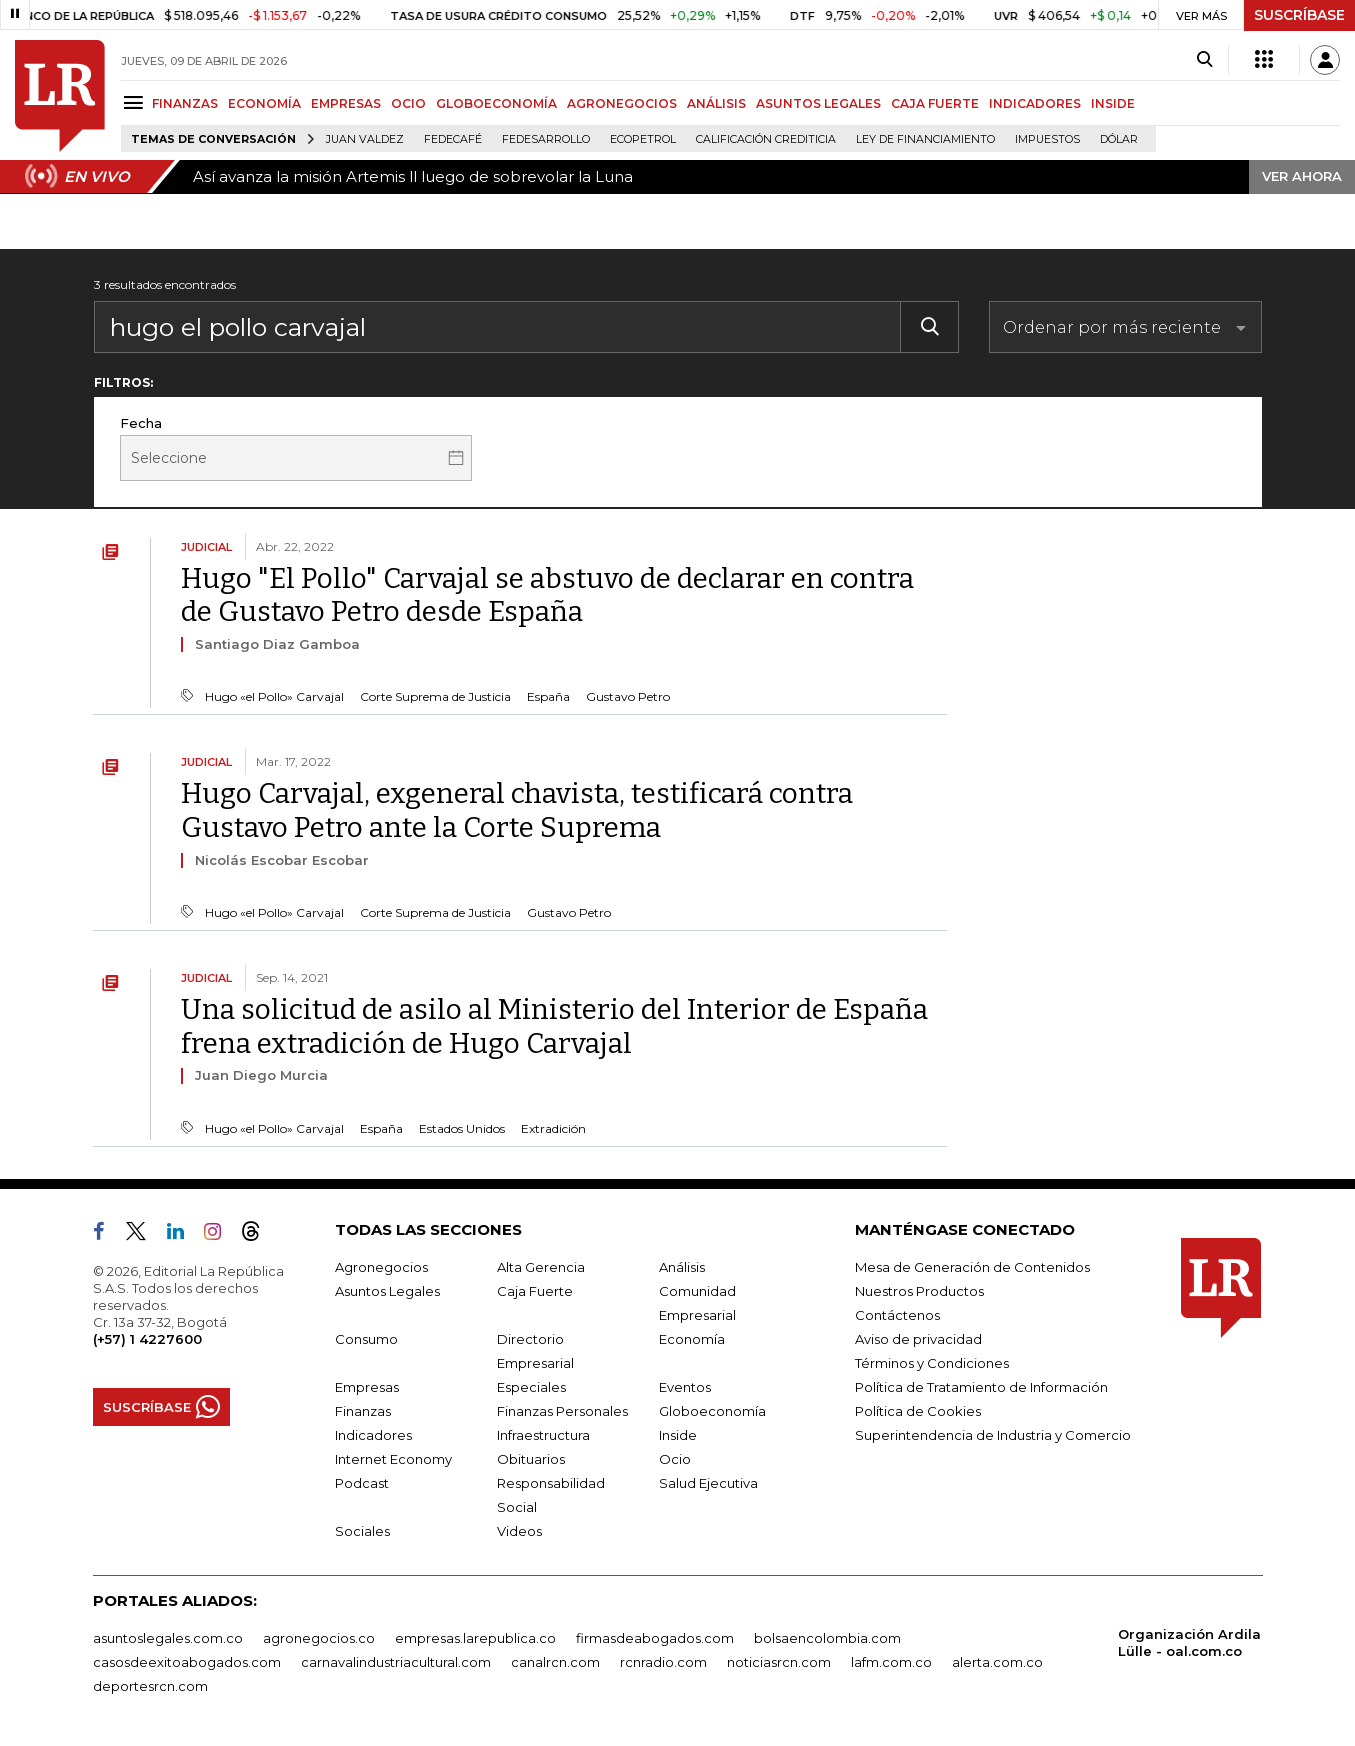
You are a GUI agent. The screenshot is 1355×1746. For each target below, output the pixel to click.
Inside (678, 1435)
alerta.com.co (997, 1662)
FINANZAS (185, 103)
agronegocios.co (319, 1638)
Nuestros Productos (919, 1291)
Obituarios (531, 1459)
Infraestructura (543, 1435)
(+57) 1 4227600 (147, 1339)
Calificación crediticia (766, 139)
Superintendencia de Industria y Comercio (993, 1435)
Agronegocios (381, 1267)
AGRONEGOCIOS (622, 103)
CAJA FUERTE (935, 103)
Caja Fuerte (535, 1291)
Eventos (685, 1387)
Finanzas (363, 1411)
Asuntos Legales (387, 1291)
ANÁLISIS (716, 103)
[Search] (1204, 60)
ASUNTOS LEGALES (818, 103)
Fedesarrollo (546, 139)
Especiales (531, 1387)
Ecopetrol (643, 139)
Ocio (675, 1459)
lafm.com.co (891, 1662)
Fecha (141, 423)
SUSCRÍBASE (1299, 15)
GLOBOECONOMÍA (496, 103)
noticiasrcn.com (779, 1662)
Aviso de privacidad (918, 1339)
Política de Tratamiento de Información (981, 1387)
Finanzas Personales (562, 1411)
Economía (692, 1339)
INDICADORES (1035, 103)
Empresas (367, 1387)
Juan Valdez (365, 139)
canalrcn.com (555, 1662)
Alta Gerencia (541, 1267)
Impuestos (1047, 139)
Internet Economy (393, 1459)
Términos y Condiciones (932, 1363)
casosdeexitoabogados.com (187, 1662)
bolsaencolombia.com (827, 1638)
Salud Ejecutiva (708, 1483)
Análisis (682, 1267)
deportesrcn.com (150, 1686)
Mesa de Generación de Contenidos (972, 1267)
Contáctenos (897, 1315)
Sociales (362, 1531)
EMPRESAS (346, 103)
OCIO (408, 103)
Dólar (1119, 139)
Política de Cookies (918, 1411)
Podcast (362, 1483)
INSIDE (1113, 103)
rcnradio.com (663, 1662)
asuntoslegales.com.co (168, 1638)
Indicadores (373, 1435)
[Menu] (136, 102)
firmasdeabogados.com (655, 1638)
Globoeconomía (712, 1411)
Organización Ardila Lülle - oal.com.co (1189, 1642)
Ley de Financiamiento (925, 139)
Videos (519, 1531)
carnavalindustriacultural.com (396, 1662)
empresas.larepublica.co (475, 1638)
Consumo (366, 1339)
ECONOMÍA (264, 103)
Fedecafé (453, 139)
